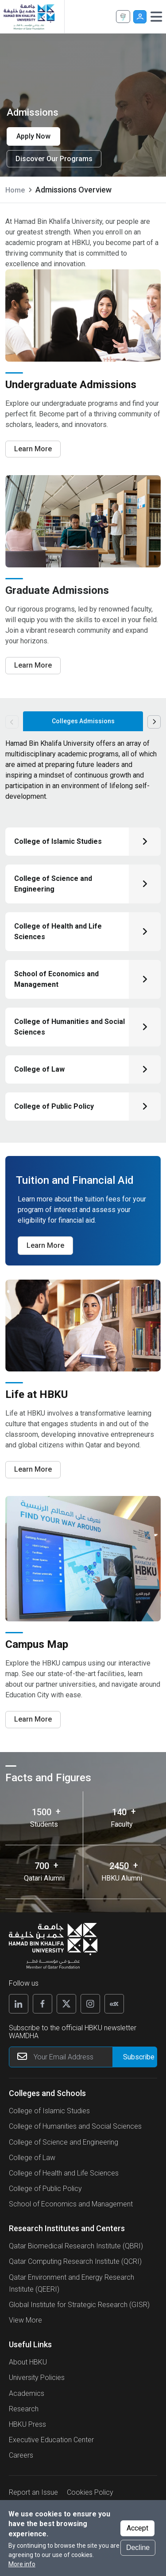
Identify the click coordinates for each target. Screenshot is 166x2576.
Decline (138, 2547)
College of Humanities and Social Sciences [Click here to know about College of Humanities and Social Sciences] (69, 1026)
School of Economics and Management (71, 2204)
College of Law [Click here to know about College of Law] (39, 1069)
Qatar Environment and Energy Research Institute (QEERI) (71, 2283)
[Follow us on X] (66, 2003)
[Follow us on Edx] (114, 2003)
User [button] (140, 16)
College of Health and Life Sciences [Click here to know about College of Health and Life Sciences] (58, 931)
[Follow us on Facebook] (42, 2003)
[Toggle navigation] (156, 17)
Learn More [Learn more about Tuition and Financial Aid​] (45, 1245)
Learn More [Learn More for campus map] (33, 1719)
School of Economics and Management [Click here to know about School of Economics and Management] (56, 979)
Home (15, 190)
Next (154, 722)
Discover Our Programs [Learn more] (54, 159)
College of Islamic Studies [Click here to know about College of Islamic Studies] (58, 841)
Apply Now (123, 16)
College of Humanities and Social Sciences (75, 2126)
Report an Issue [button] (33, 2492)
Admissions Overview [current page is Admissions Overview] (73, 189)
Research (24, 2409)
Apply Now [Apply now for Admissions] (33, 136)
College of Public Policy (45, 2188)
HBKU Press (27, 2424)
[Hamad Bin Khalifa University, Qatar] (29, 16)
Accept (137, 2528)
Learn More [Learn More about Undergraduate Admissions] (33, 449)
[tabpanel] (83, 933)
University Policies (37, 2377)
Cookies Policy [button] (90, 2492)
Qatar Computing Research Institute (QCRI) (75, 2261)
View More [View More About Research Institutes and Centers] (25, 2320)
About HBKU (28, 2362)
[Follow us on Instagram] (90, 2003)
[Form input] (134, 2057)
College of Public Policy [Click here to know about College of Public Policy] (54, 1106)
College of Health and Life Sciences (64, 2173)
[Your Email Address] (83, 2057)
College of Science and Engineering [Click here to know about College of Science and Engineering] (53, 883)
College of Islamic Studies (49, 2111)
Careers (21, 2455)
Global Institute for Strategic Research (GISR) (79, 2304)
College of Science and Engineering (63, 2142)
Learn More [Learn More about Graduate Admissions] (33, 665)
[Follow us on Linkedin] (18, 2003)
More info (21, 2564)
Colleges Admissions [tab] (83, 721)
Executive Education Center (51, 2440)
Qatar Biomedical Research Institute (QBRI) (76, 2246)
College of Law (32, 2157)
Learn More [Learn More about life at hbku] (33, 1469)
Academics (26, 2393)
